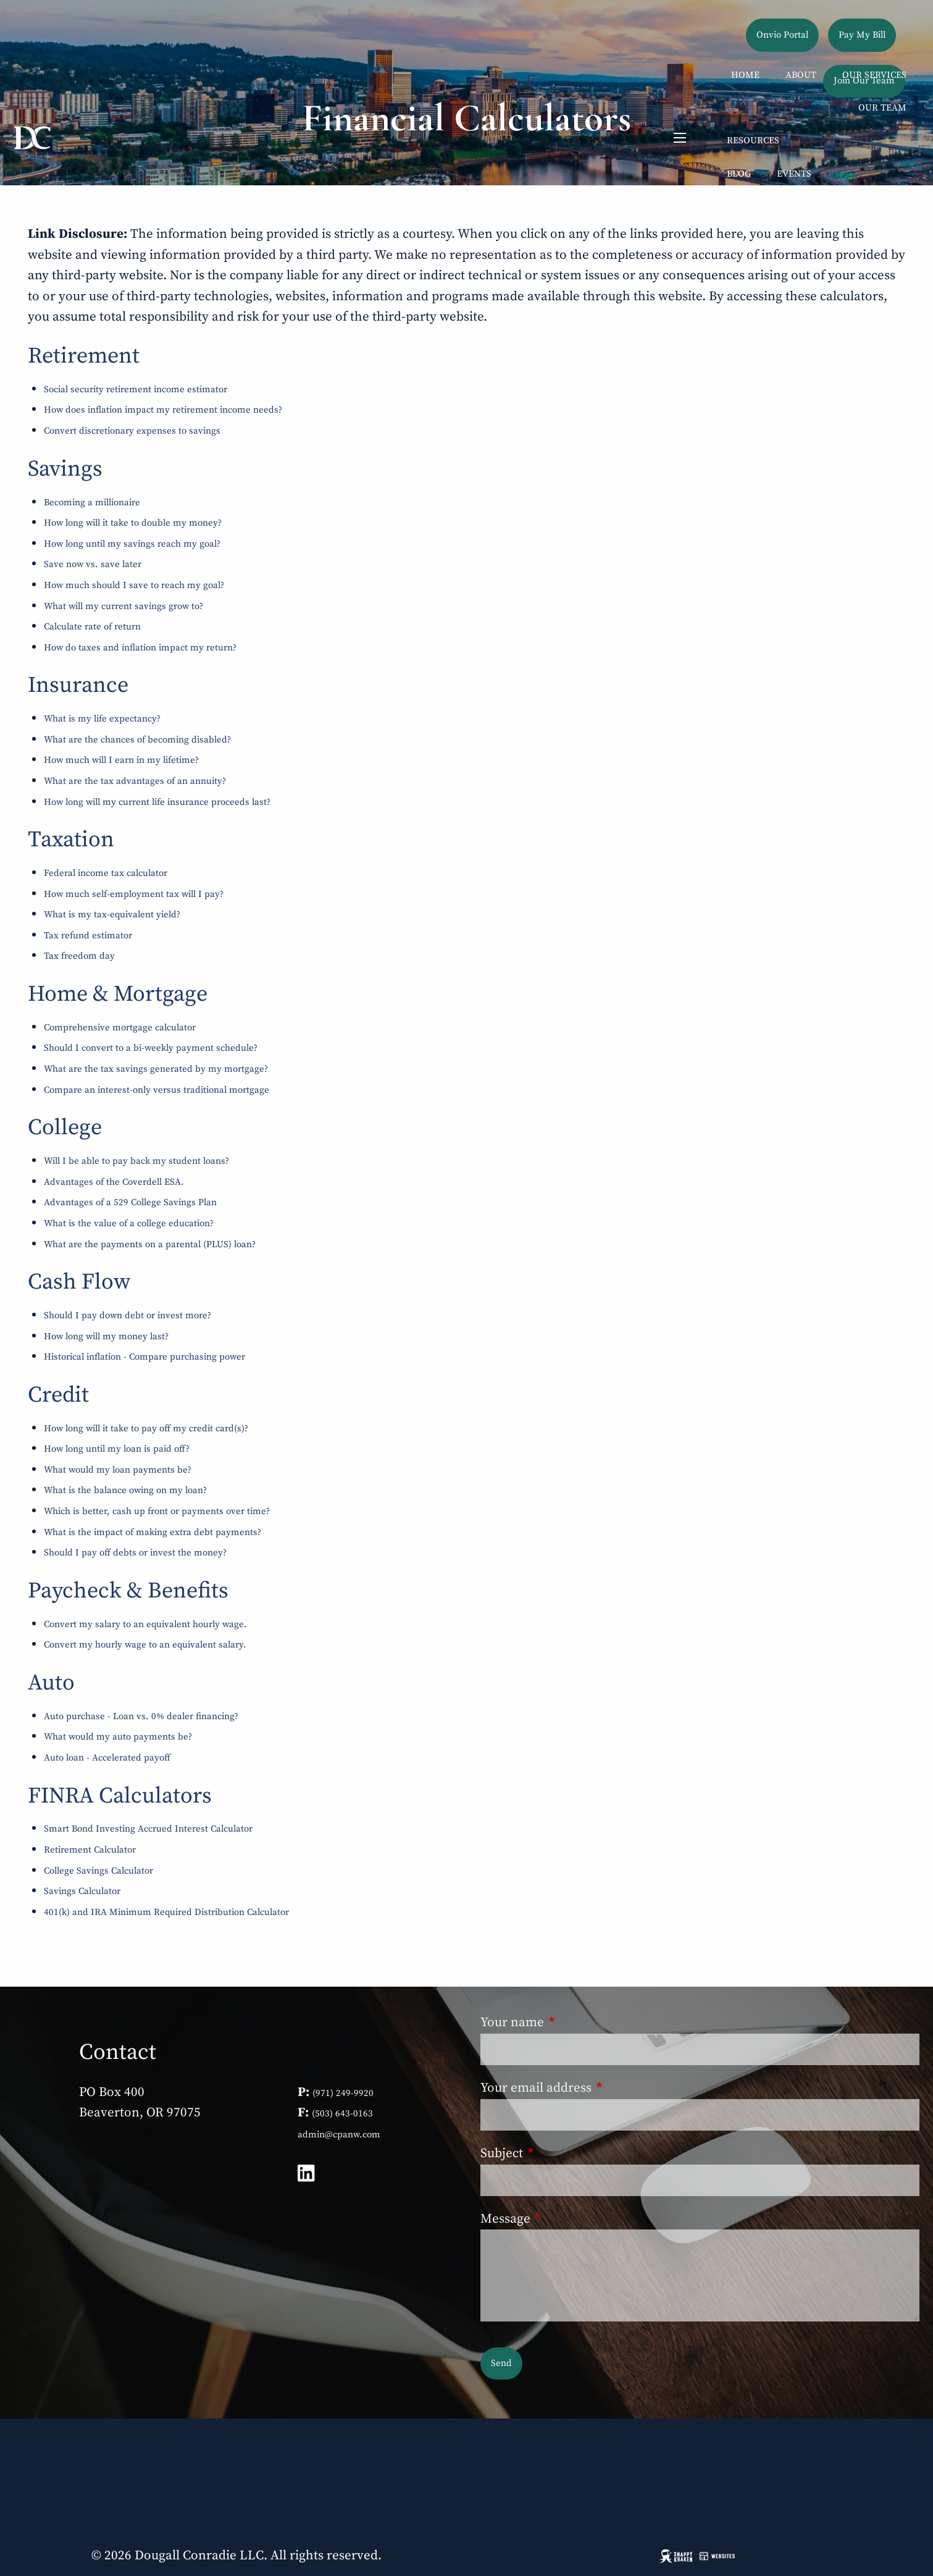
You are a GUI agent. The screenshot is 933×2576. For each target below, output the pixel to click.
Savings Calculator (82, 1891)
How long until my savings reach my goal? (132, 544)
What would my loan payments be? (117, 1470)
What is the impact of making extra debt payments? (152, 1532)
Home (745, 75)
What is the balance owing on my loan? (125, 1490)
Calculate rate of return (92, 627)
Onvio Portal (782, 35)
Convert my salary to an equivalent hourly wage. (145, 1624)
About (800, 75)
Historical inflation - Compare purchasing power (144, 1357)
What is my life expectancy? (102, 719)
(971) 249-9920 (343, 2093)
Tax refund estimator (88, 935)
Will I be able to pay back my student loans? (136, 1161)
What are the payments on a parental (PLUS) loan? (150, 1244)
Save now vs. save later (92, 564)
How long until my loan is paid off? (117, 1449)
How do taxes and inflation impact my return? (140, 648)
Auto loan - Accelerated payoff (107, 1758)
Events (794, 174)
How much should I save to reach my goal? (134, 585)
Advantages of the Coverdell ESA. (114, 1182)
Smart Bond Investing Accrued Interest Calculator (148, 1829)
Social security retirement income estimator (135, 389)
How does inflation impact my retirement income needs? (163, 410)
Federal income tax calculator (105, 873)
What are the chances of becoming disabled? (137, 740)
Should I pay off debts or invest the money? (135, 1553)
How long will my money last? (106, 1336)
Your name (575, 2022)
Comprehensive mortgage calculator (120, 1027)
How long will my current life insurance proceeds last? (157, 802)
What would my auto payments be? (118, 1737)
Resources (753, 140)
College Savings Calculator (98, 1871)
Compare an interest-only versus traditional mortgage (156, 1090)
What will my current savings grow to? (123, 606)
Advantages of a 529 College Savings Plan (130, 1202)
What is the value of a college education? (129, 1223)
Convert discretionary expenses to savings (132, 431)
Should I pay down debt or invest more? (127, 1315)
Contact (886, 240)
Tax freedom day (79, 956)
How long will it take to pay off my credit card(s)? (146, 1428)
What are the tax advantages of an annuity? (135, 781)
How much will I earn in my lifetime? (121, 760)
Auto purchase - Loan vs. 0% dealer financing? (141, 1716)
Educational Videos (777, 207)
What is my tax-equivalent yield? (112, 914)
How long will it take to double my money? (133, 523)
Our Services (874, 75)
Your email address (599, 2088)
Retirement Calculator (90, 1850)
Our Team (882, 108)
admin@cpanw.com (339, 2134)
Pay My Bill (862, 35)
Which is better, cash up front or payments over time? (157, 1511)
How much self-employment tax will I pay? (134, 894)
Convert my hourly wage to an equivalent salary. (145, 1645)
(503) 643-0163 (342, 2113)
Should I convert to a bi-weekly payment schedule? (150, 1048)
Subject (565, 2153)
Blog (739, 174)
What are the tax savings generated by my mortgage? (156, 1069)
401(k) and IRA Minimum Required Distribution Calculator (166, 1912)
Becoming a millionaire (92, 502)
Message (569, 2219)
